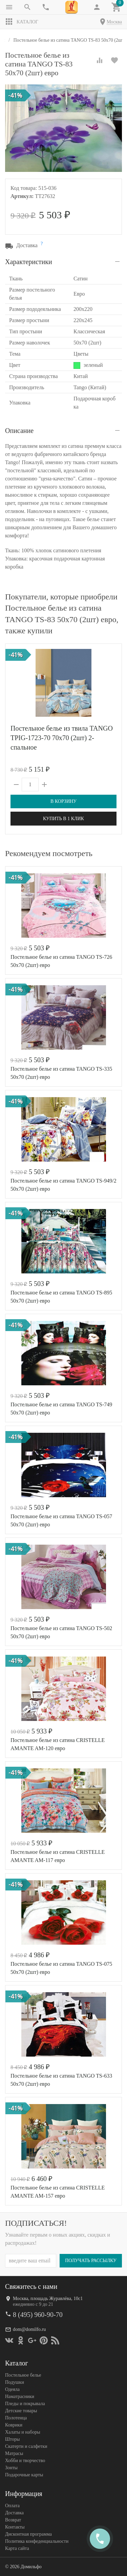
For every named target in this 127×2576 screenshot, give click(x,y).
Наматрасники (19, 2396)
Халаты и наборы (22, 2431)
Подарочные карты (24, 2474)
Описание (19, 430)
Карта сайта (17, 2548)
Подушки (14, 2381)
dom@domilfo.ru (29, 2329)
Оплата (12, 2505)
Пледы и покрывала (25, 2403)
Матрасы (14, 2453)
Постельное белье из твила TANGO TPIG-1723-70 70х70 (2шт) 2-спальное (61, 738)
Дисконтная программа (28, 2533)
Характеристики (28, 261)
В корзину (63, 801)
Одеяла (12, 2389)
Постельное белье (23, 2374)
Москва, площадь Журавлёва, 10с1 (48, 2298)
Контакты (15, 2526)
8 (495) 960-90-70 (38, 2314)
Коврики (13, 2424)
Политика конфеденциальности (36, 2540)
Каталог (21, 22)
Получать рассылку (91, 2260)
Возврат (13, 2519)
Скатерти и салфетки (26, 2446)
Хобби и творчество (25, 2460)
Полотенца (16, 2417)
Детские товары (21, 2410)
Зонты (11, 2467)
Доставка (14, 2512)
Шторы (12, 2438)
